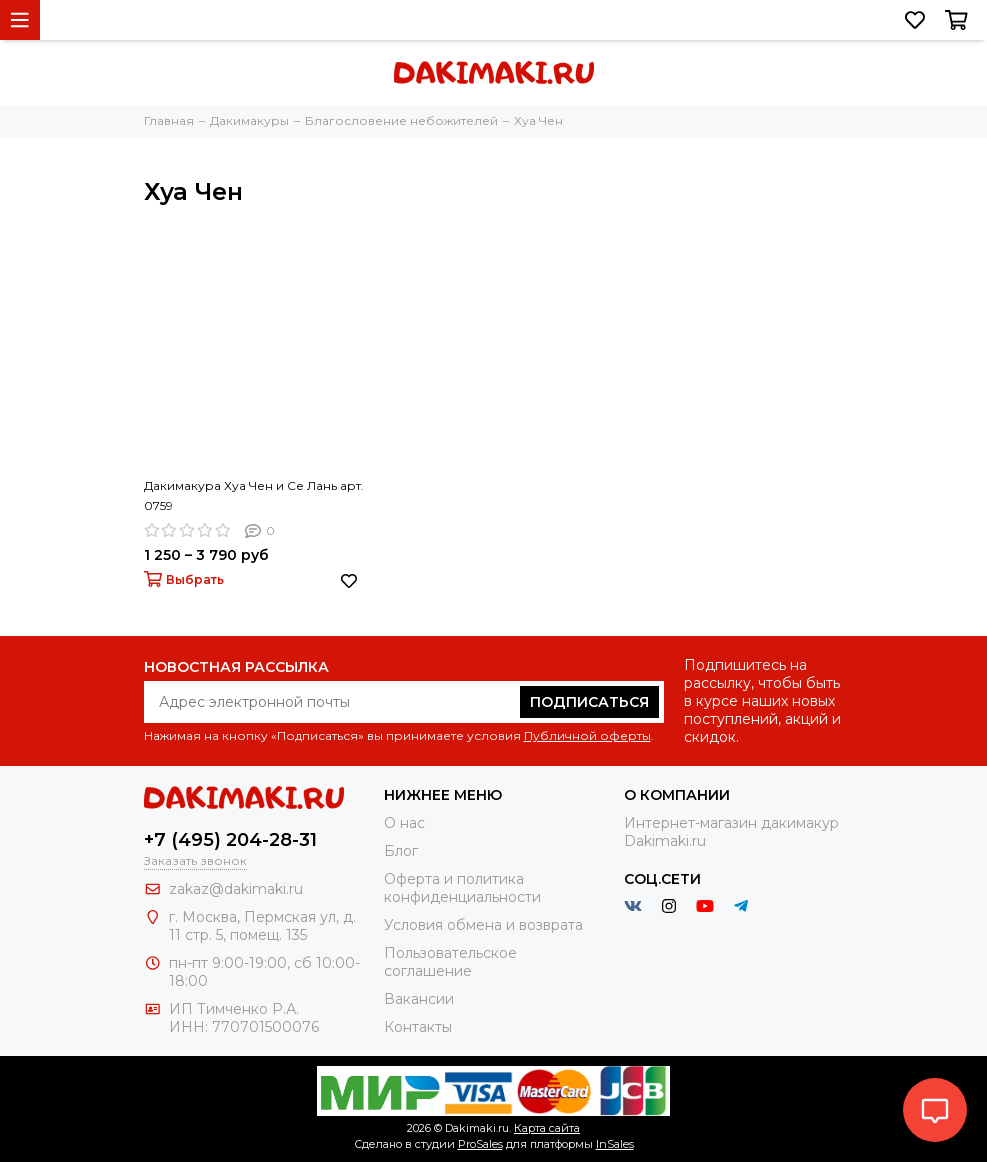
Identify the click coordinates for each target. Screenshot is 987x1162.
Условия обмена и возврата (483, 925)
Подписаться (589, 702)
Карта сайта (547, 1128)
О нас (404, 823)
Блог (401, 851)
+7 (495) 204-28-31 (230, 840)
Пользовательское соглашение (450, 962)
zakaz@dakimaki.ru (236, 889)
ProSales (480, 1144)
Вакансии (419, 999)
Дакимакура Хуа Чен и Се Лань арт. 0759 (254, 495)
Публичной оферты (587, 735)
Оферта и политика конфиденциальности (462, 888)
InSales (615, 1144)
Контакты (418, 1027)
